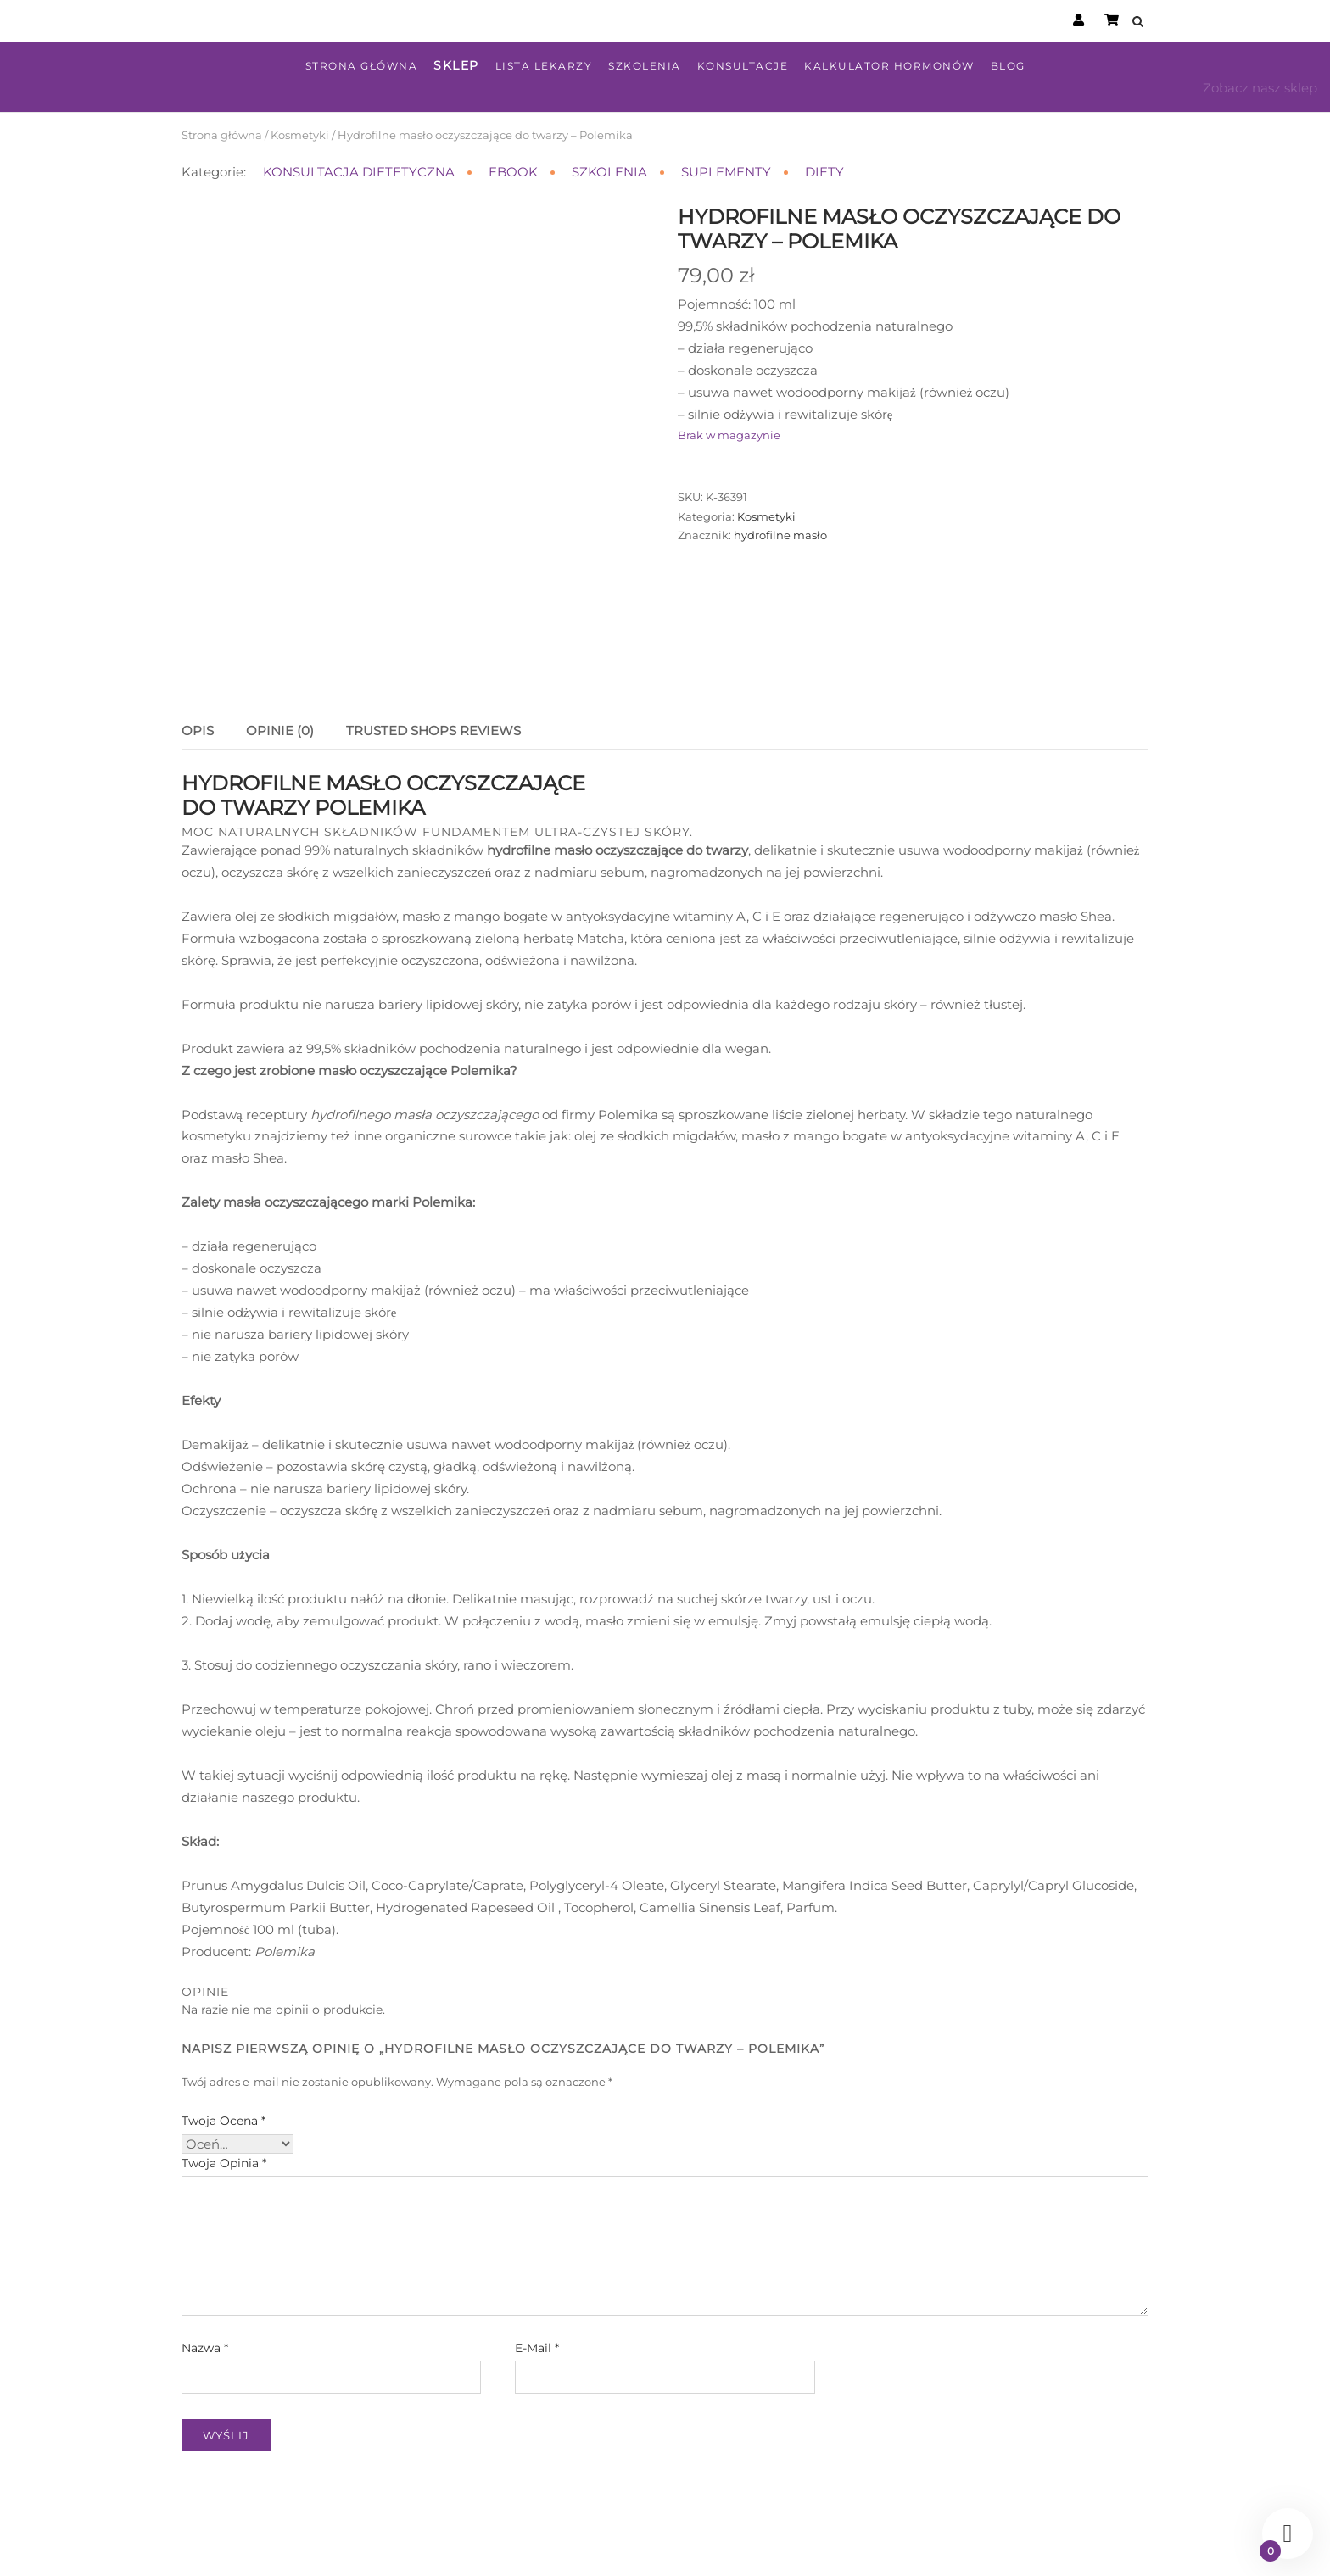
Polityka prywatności (781, 2545)
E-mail (537, 2271)
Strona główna (361, 65)
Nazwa (205, 2271)
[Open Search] (1141, 22)
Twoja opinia (224, 2086)
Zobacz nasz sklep (1260, 88)
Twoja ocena (223, 2044)
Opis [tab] (198, 654)
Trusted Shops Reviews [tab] (433, 654)
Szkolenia (644, 65)
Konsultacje (743, 65)
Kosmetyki (300, 135)
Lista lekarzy (544, 65)
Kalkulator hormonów (889, 65)
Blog (1008, 65)
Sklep (456, 65)
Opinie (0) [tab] (280, 654)
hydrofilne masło (780, 535)
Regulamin (680, 2545)
